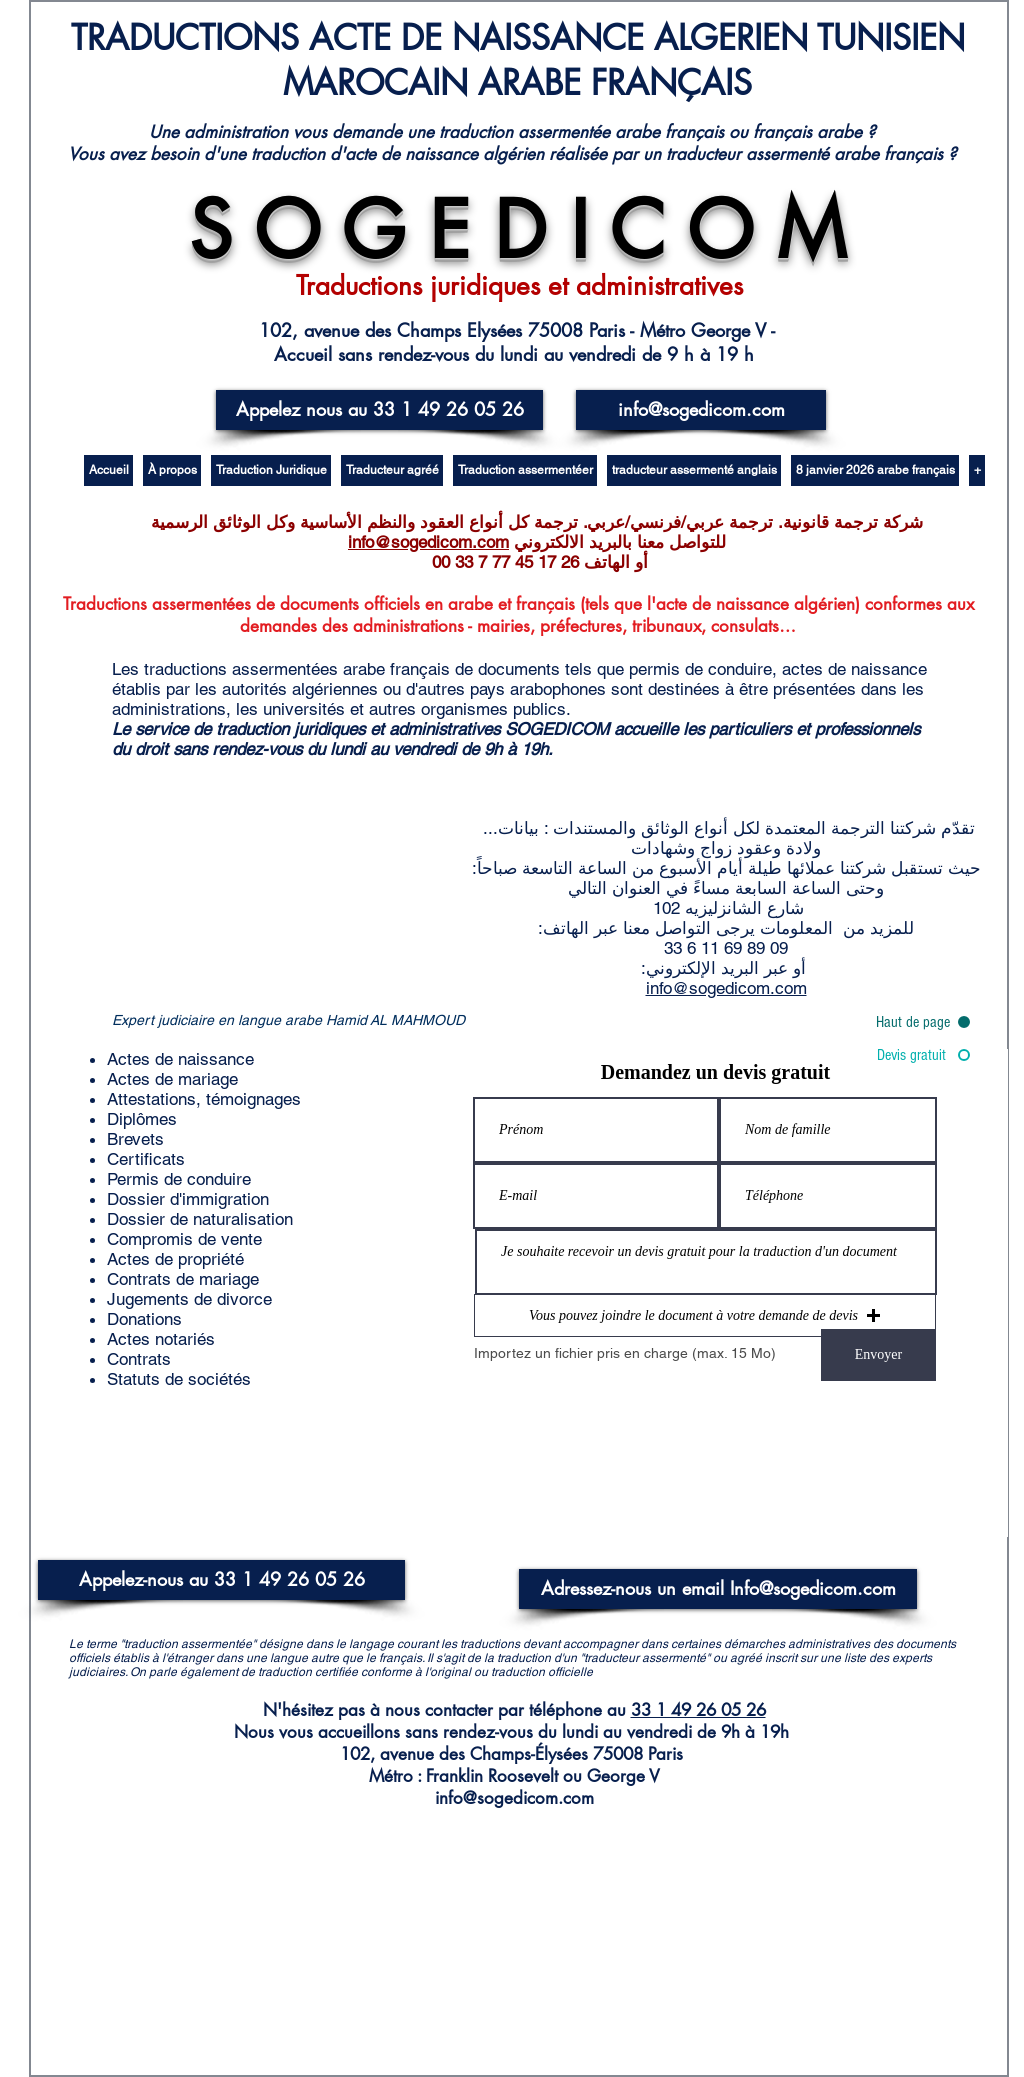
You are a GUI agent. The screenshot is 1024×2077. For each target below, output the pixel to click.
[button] (705, 1315)
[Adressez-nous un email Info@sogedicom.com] (718, 1589)
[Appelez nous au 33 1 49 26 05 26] (379, 410)
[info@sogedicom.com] (701, 410)
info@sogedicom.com (428, 542)
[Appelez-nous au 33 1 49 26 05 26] (221, 1580)
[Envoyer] (878, 1355)
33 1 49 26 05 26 (698, 1710)
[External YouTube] (285, 900)
